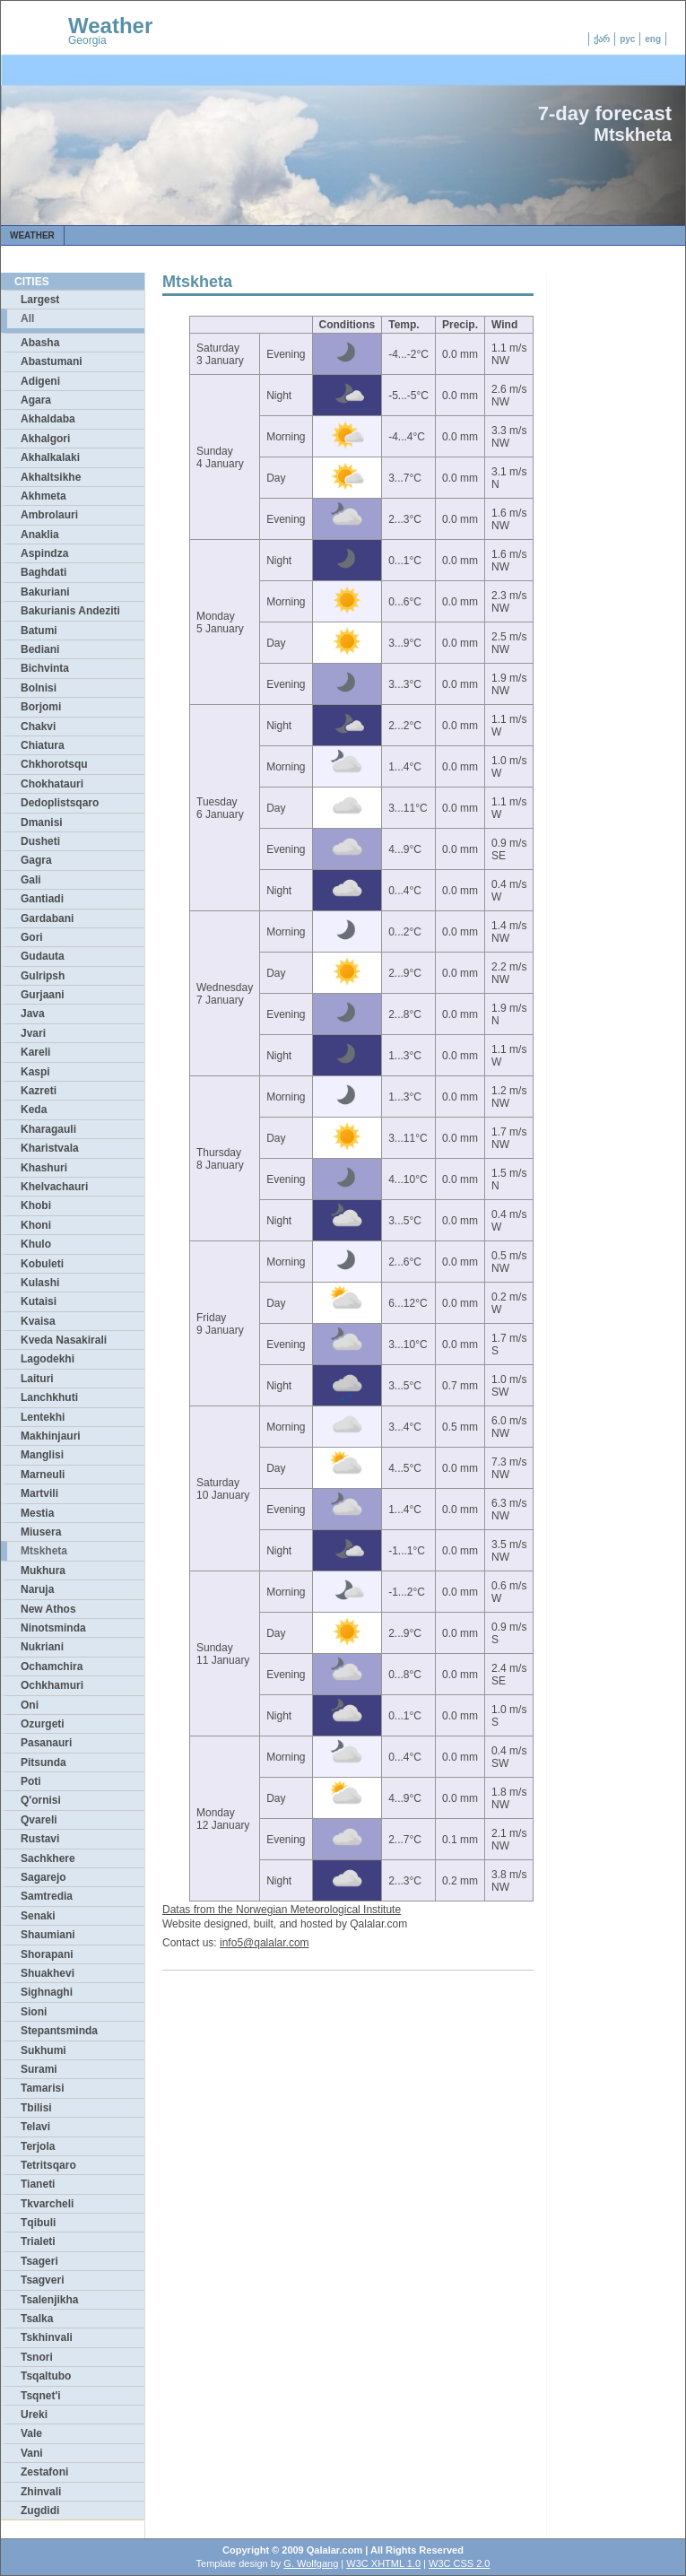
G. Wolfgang (310, 2563)
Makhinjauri (51, 1436)
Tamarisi (42, 2088)
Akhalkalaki (50, 457)
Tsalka (37, 2318)
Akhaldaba (48, 419)
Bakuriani (45, 592)
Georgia (87, 40)
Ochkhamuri (52, 1685)
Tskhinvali (47, 2337)
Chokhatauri (52, 784)
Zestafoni (44, 2472)
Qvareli (39, 1820)
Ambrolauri (49, 515)
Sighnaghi (47, 1992)
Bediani (40, 649)
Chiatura (43, 745)
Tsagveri (42, 2280)
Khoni (36, 1225)
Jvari (33, 1033)
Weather (110, 25)
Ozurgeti (43, 1724)
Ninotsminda (53, 1628)
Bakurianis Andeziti (70, 611)
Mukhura (43, 1570)
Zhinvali (41, 2491)
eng (653, 39)
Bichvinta (45, 668)
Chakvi (38, 726)
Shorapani (47, 1954)
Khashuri (44, 1168)
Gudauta (43, 956)
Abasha (40, 342)
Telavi (35, 2126)
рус (627, 39)
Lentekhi (43, 1417)
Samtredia (47, 1896)
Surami (39, 2069)
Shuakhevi (47, 1973)
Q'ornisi (41, 1800)
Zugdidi (40, 2510)
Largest (40, 299)
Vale (31, 2433)
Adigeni (40, 381)
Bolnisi (38, 688)
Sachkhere (48, 1858)
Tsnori (37, 2357)
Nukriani (42, 1646)
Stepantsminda (59, 2030)
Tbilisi (36, 2108)
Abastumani (51, 361)
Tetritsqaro (48, 2165)
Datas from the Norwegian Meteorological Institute (281, 1909)
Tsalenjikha (49, 2299)
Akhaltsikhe (51, 477)
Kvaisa (38, 1321)
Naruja (37, 1589)
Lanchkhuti (49, 1397)
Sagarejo (43, 1877)
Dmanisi (42, 822)
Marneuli (43, 1474)
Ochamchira (51, 1666)
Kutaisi (38, 1301)
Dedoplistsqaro (60, 802)
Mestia (37, 1513)
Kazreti (38, 1090)
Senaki (38, 1916)
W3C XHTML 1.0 (383, 2563)
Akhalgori (45, 438)
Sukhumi (43, 2050)
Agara (36, 400)
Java (33, 1013)
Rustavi (40, 1838)
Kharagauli (48, 1129)
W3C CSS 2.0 (459, 2563)
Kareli (35, 1052)
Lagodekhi (47, 1359)
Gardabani (47, 918)
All (27, 318)
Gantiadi (42, 898)
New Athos (48, 1609)
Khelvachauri (54, 1186)
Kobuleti (42, 1264)
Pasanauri (46, 1742)
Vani (32, 2453)
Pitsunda (43, 1762)
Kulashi (40, 1282)
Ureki (34, 2414)
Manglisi (42, 1455)
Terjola (38, 2146)
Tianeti (38, 2184)
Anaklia (40, 534)
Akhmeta (43, 496)
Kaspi (35, 1072)
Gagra (36, 860)
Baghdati (43, 572)
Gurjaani (43, 994)
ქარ (602, 39)
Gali (31, 880)
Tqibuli (38, 2222)
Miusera (41, 1532)
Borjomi (41, 707)
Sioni (34, 2012)
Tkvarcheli (47, 2203)
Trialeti (38, 2241)
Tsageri (39, 2261)
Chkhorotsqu (54, 764)
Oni (30, 1705)
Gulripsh (43, 976)
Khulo (36, 1244)
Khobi (36, 1205)
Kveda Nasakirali (64, 1340)
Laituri (37, 1378)
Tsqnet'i (41, 2395)
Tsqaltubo (46, 2376)
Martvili (39, 1493)
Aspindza (44, 553)
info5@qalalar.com (264, 1942)
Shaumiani (48, 1934)
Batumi (39, 630)
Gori (32, 937)
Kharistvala (50, 1148)
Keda (34, 1109)
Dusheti (40, 841)
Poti (31, 1781)
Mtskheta (44, 1551)
